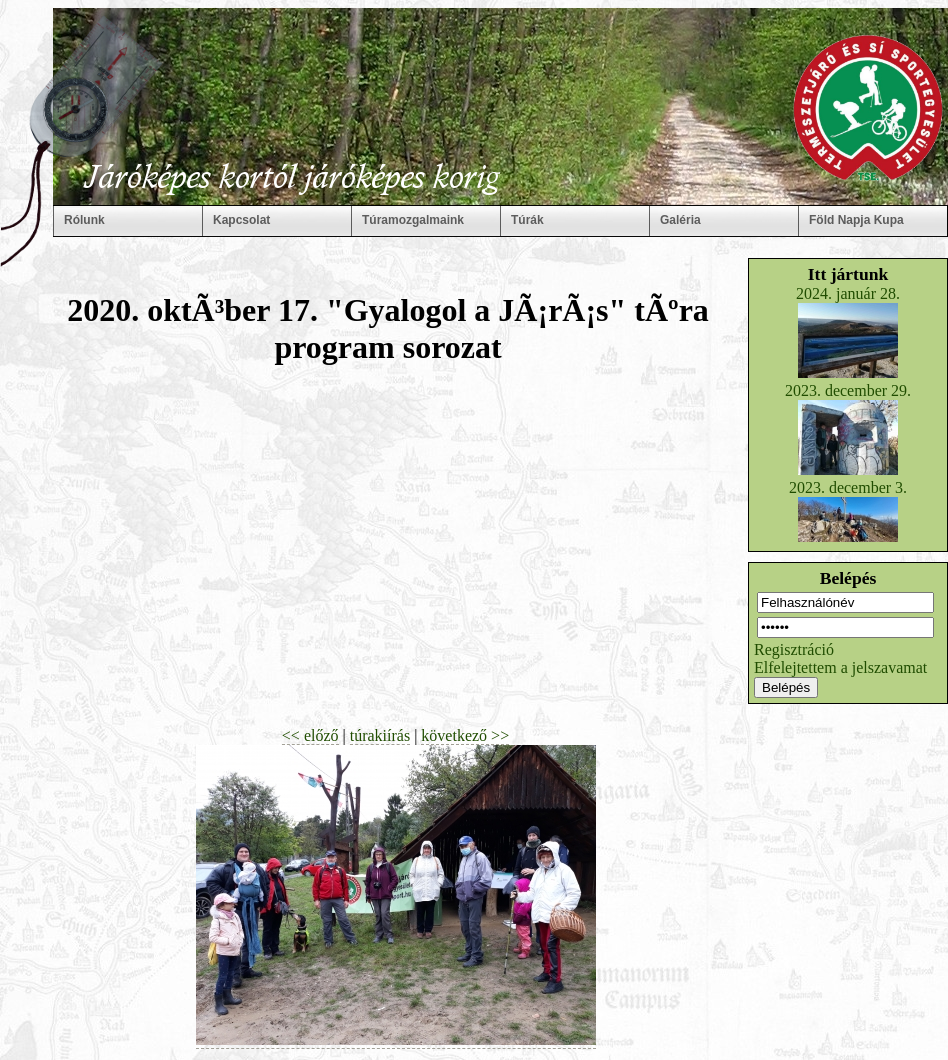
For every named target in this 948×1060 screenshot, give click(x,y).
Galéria (680, 220)
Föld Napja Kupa (856, 220)
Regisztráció (794, 649)
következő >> (465, 735)
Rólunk (84, 220)
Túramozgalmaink (413, 220)
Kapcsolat (241, 220)
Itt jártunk (848, 274)
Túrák (527, 220)
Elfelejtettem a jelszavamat (840, 667)
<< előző (310, 735)
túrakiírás (380, 735)
